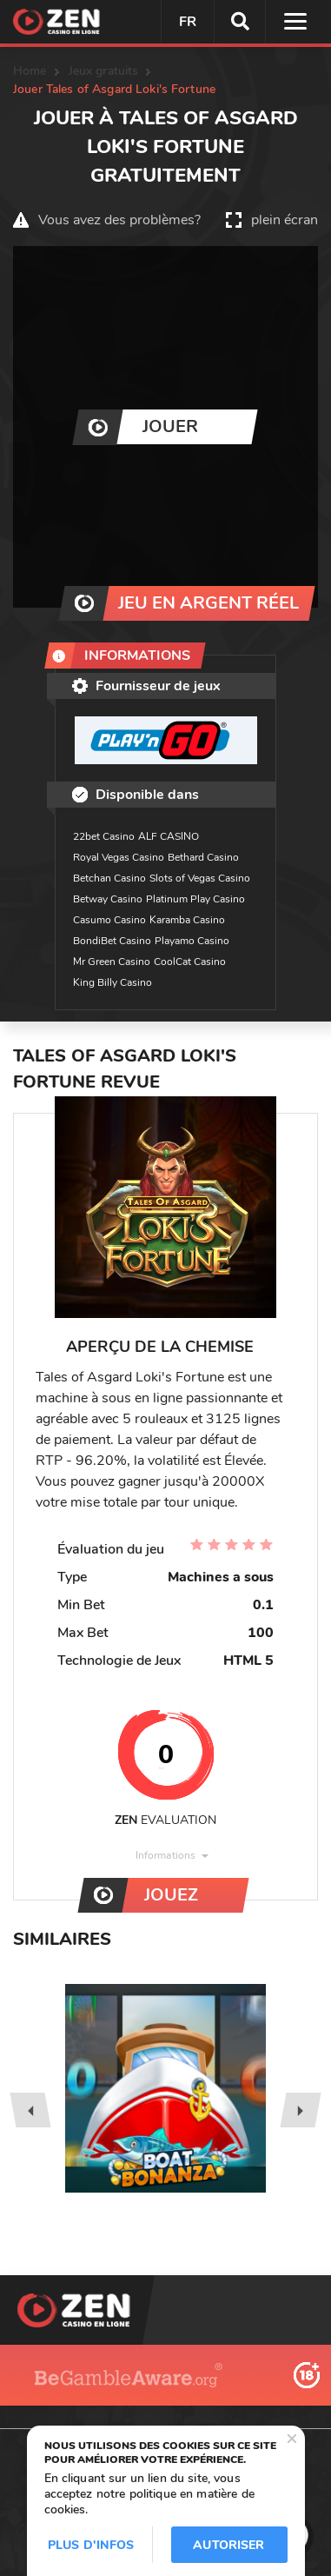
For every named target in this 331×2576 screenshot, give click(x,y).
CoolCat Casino (190, 961)
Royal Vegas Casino (118, 857)
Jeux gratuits (104, 71)
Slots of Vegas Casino (199, 878)
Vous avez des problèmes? (119, 220)
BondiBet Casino (112, 940)
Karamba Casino (187, 920)
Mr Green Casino (111, 961)
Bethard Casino (203, 857)
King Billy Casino (112, 982)
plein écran (284, 220)
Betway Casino (107, 899)
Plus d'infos (91, 2545)
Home (30, 71)
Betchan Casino (109, 878)
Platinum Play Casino (195, 899)
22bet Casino (104, 836)
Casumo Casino (109, 920)
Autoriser (228, 2545)
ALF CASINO (168, 836)
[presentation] (30, 2110)
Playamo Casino (192, 940)
